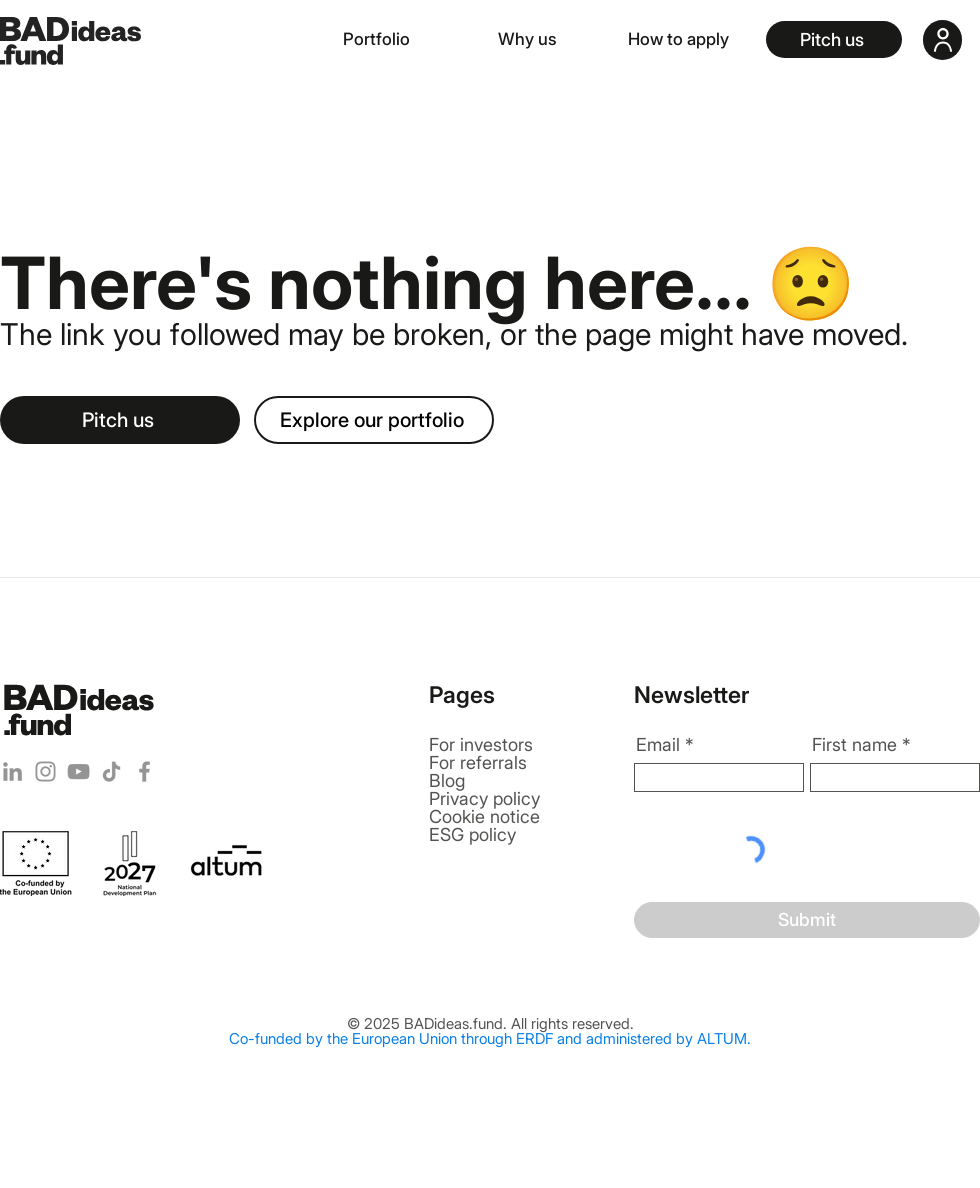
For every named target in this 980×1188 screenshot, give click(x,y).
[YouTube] (78, 771)
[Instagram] (45, 771)
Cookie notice (484, 816)
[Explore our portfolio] (374, 420)
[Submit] (807, 920)
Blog (447, 780)
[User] (942, 40)
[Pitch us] (834, 39)
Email (658, 745)
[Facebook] (144, 771)
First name (854, 745)
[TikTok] (111, 771)
